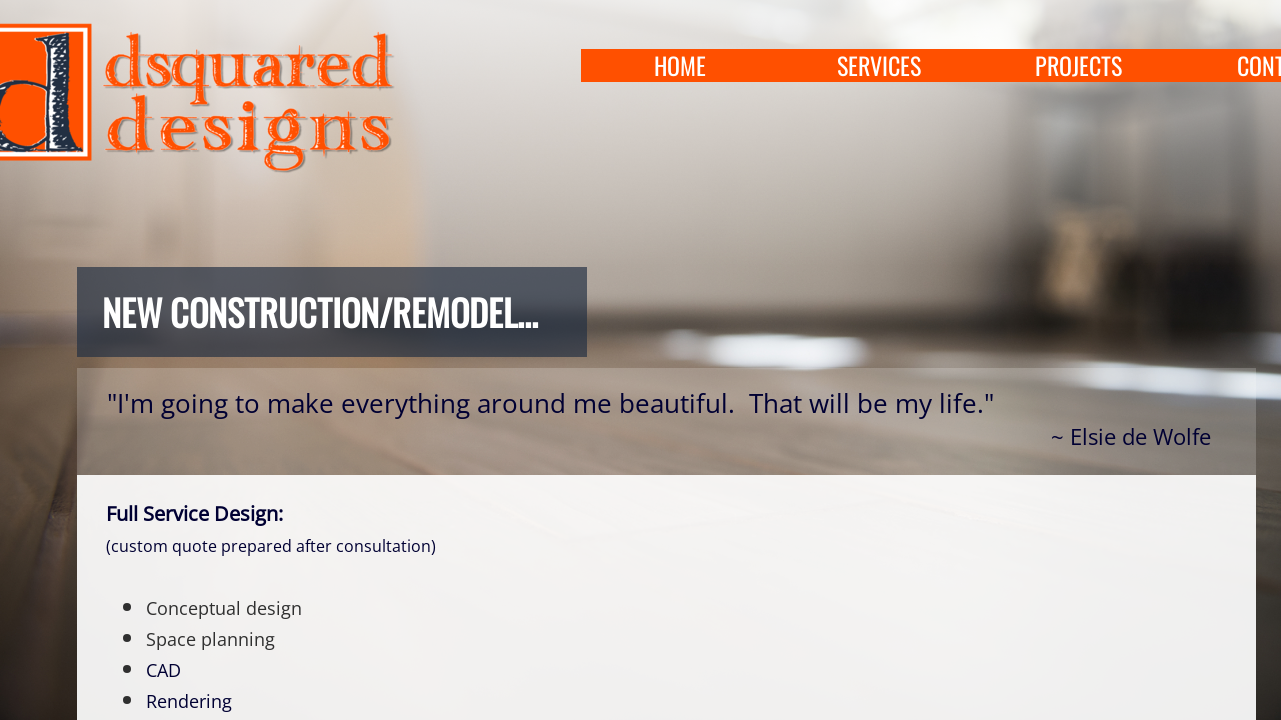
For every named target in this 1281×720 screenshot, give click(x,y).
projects (1078, 65)
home (680, 65)
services (879, 65)
